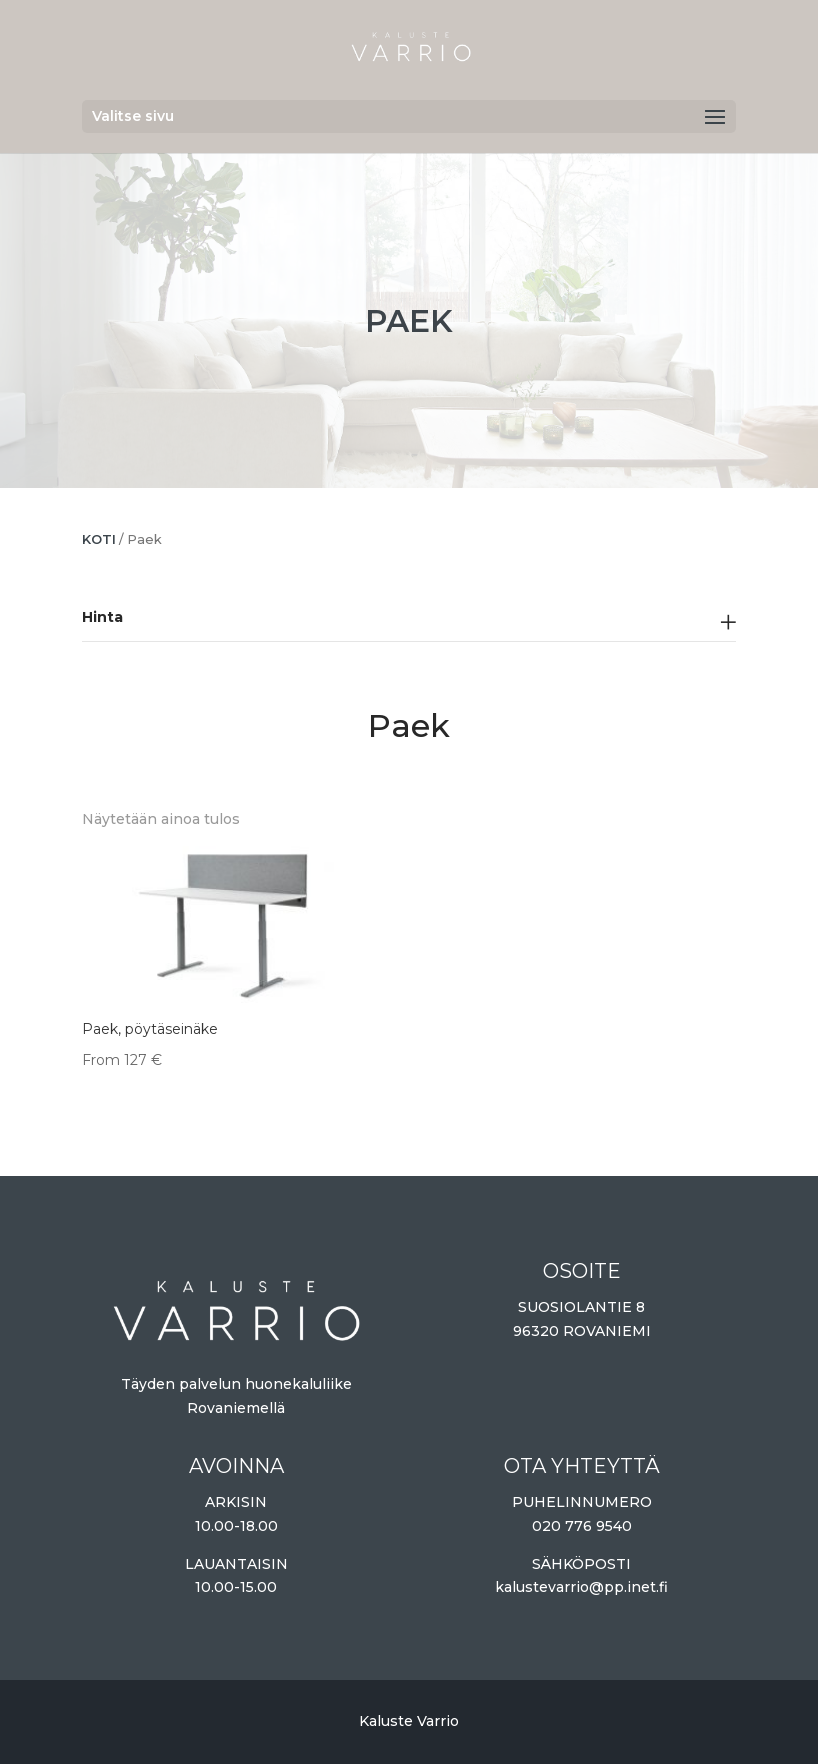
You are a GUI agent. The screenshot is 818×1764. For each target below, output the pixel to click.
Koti (99, 539)
